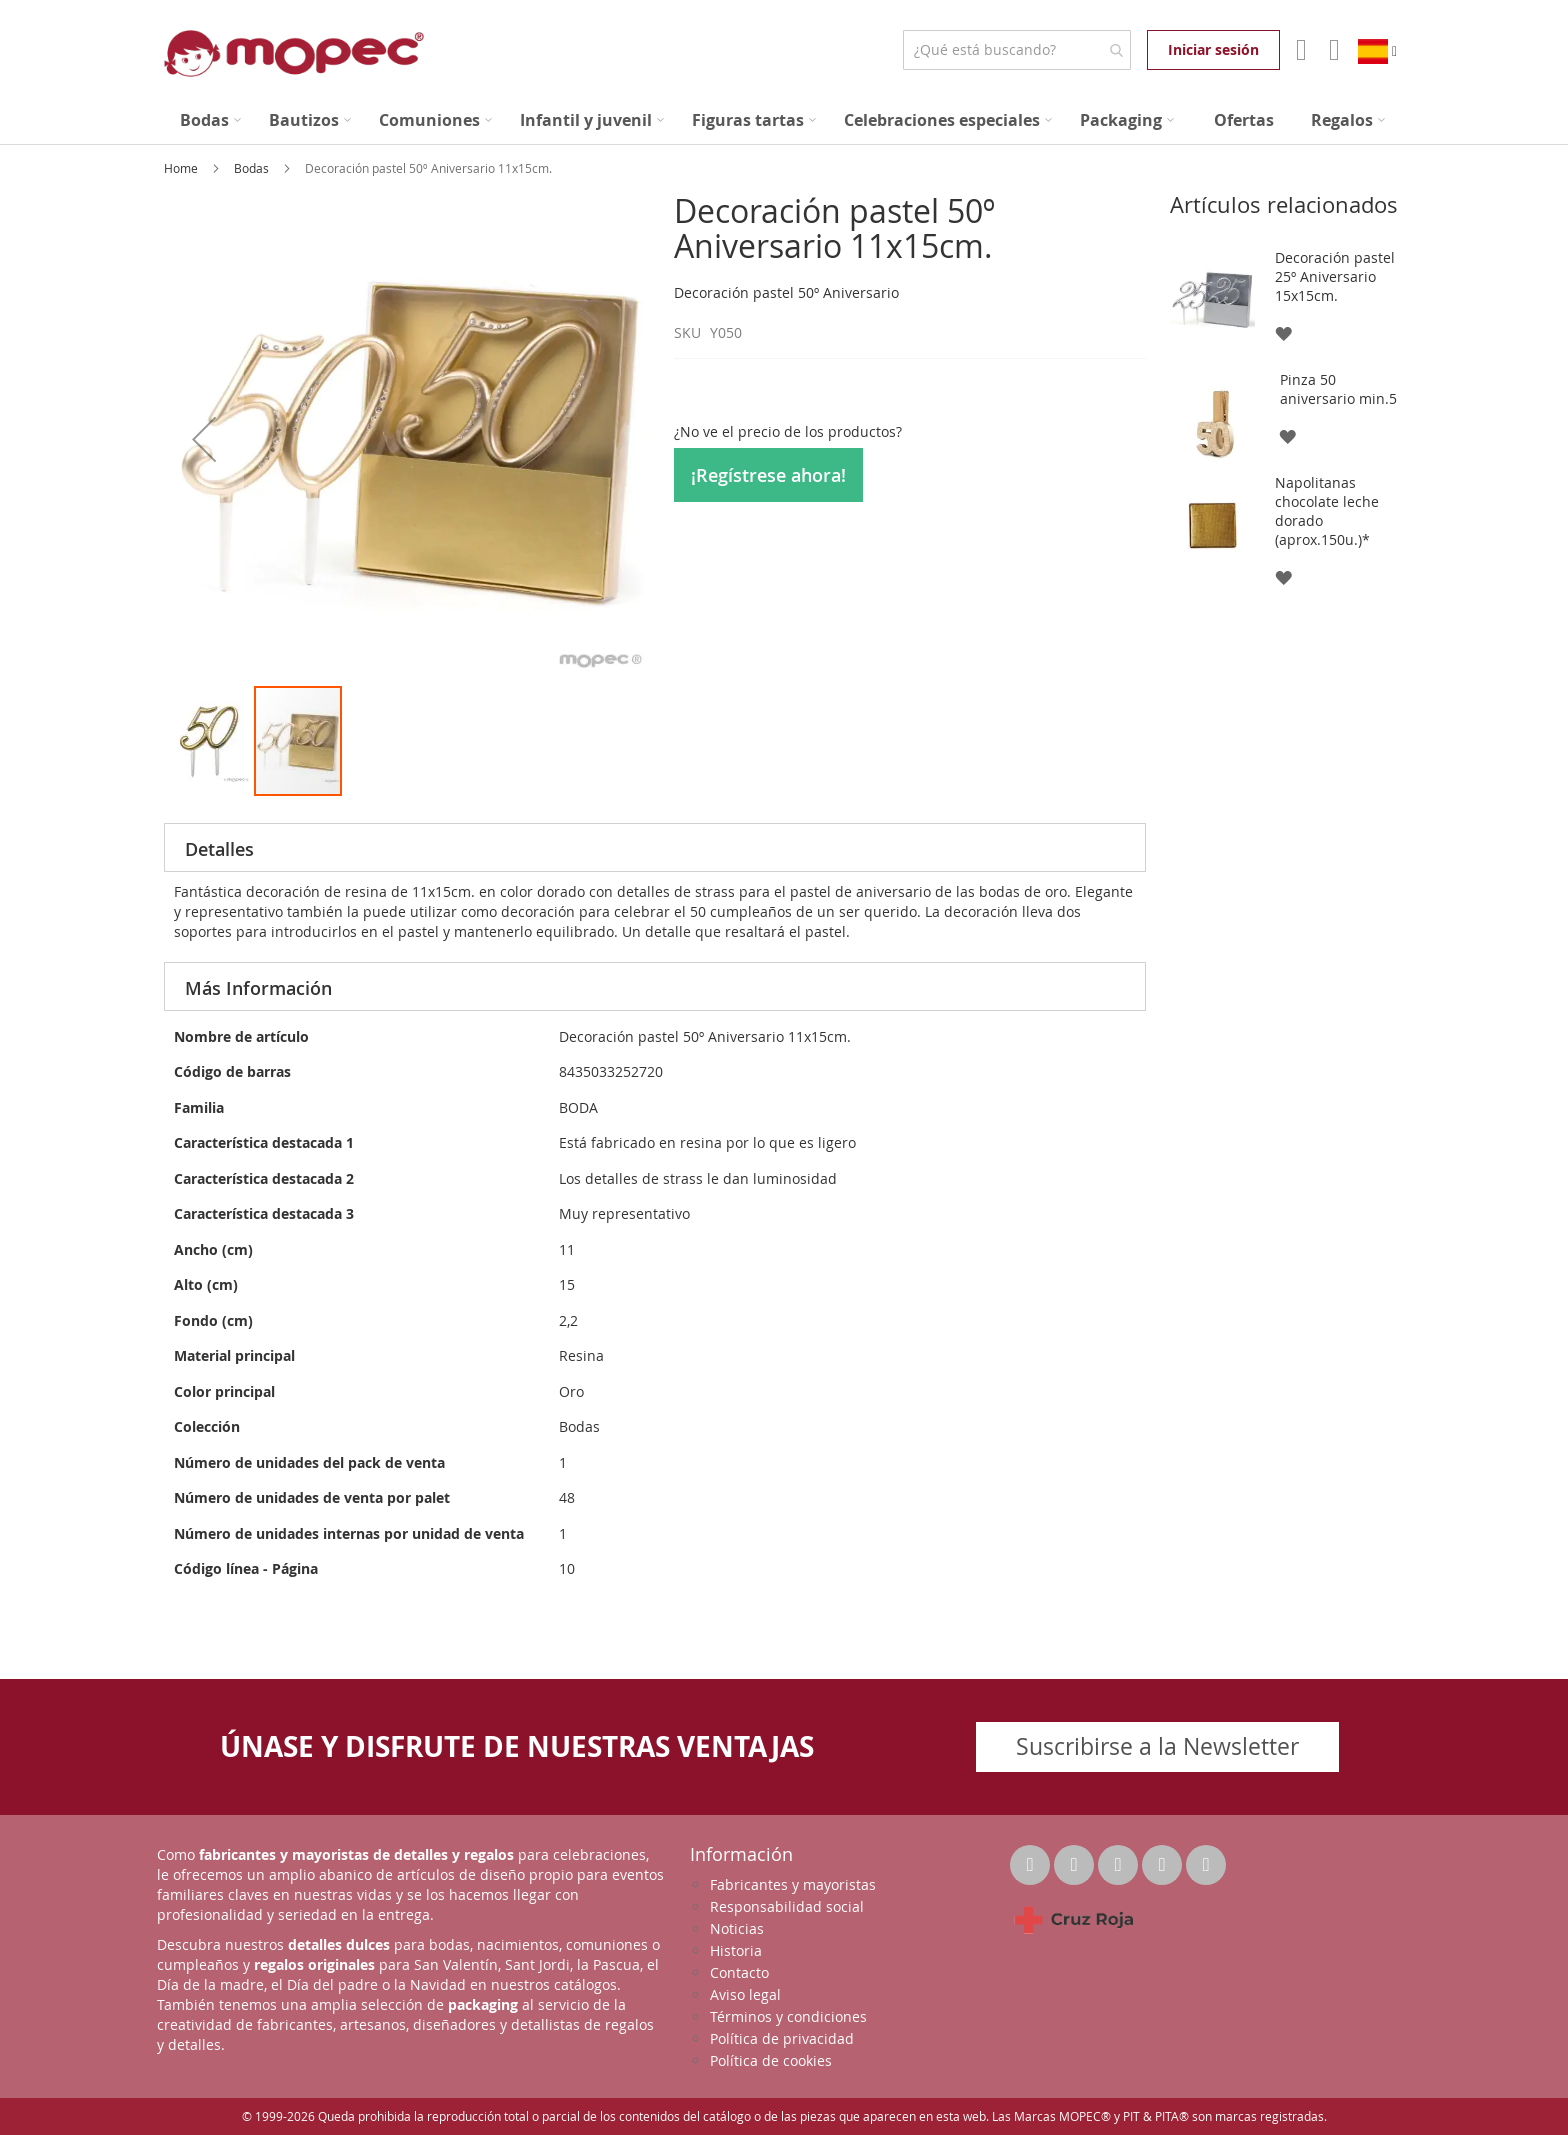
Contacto (739, 1972)
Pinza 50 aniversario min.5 (1338, 389)
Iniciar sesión (1213, 49)
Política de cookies (771, 2060)
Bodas (253, 168)
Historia (736, 1950)
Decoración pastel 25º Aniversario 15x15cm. (1335, 276)
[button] (204, 438)
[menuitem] (210, 120)
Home (182, 168)
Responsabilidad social (787, 1906)
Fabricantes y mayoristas (793, 1884)
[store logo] (294, 53)
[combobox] (1016, 50)
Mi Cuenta (1299, 50)
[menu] (784, 120)
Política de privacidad (782, 2038)
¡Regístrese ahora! (768, 475)
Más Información (258, 988)
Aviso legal (745, 1994)
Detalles (219, 849)
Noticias (737, 1928)
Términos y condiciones (788, 2016)
